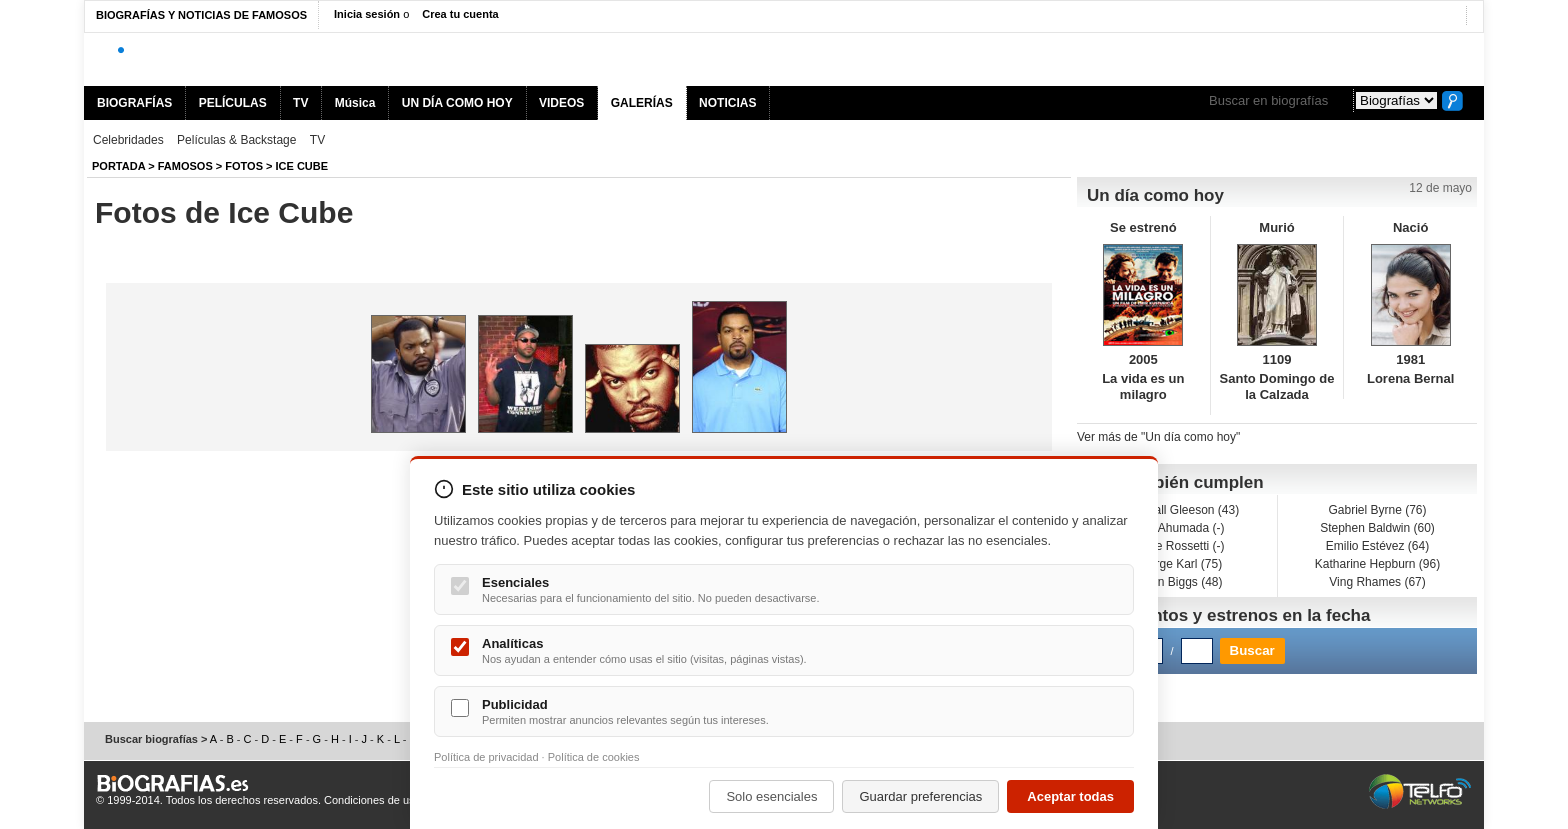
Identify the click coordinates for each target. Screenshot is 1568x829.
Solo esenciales (771, 796)
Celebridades (128, 140)
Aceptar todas (1070, 796)
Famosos (185, 166)
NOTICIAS (727, 103)
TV (300, 103)
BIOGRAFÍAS (134, 103)
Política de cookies (594, 757)
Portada (118, 166)
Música (355, 103)
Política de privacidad (486, 757)
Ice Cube (302, 166)
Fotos (244, 166)
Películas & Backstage (236, 140)
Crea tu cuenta (460, 14)
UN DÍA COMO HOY (457, 103)
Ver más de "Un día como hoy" (1158, 437)
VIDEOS (561, 103)
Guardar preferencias (920, 796)
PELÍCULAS (233, 103)
